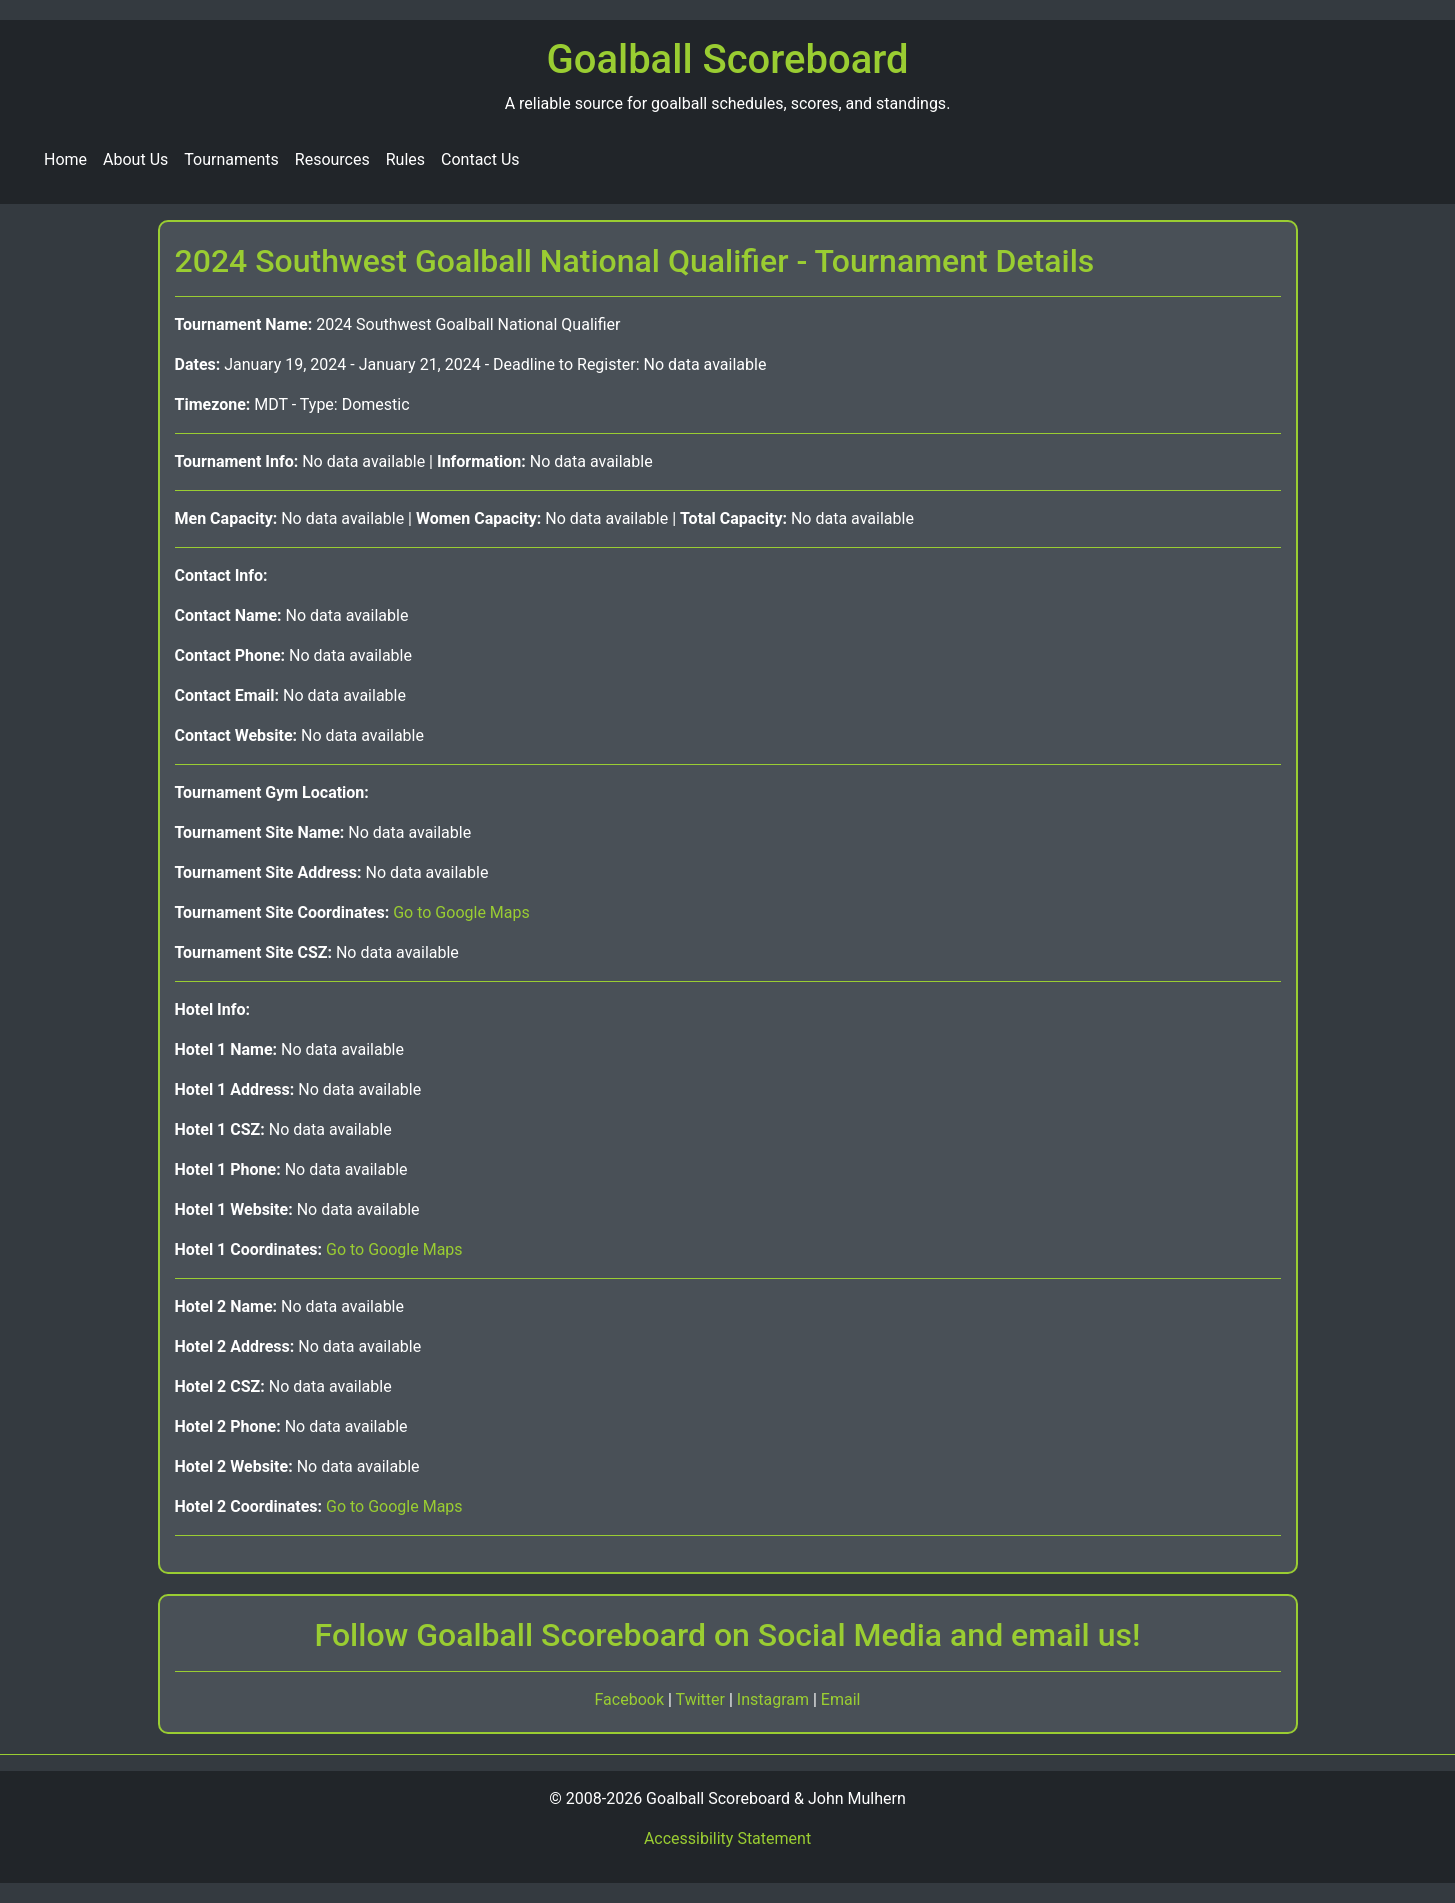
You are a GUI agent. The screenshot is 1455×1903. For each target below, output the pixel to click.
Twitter (702, 1699)
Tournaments (231, 159)
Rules (405, 159)
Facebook (631, 1699)
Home (65, 159)
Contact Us (480, 159)
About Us (135, 159)
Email (841, 1699)
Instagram (775, 1699)
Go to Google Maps (461, 912)
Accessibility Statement (727, 1838)
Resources (332, 159)
